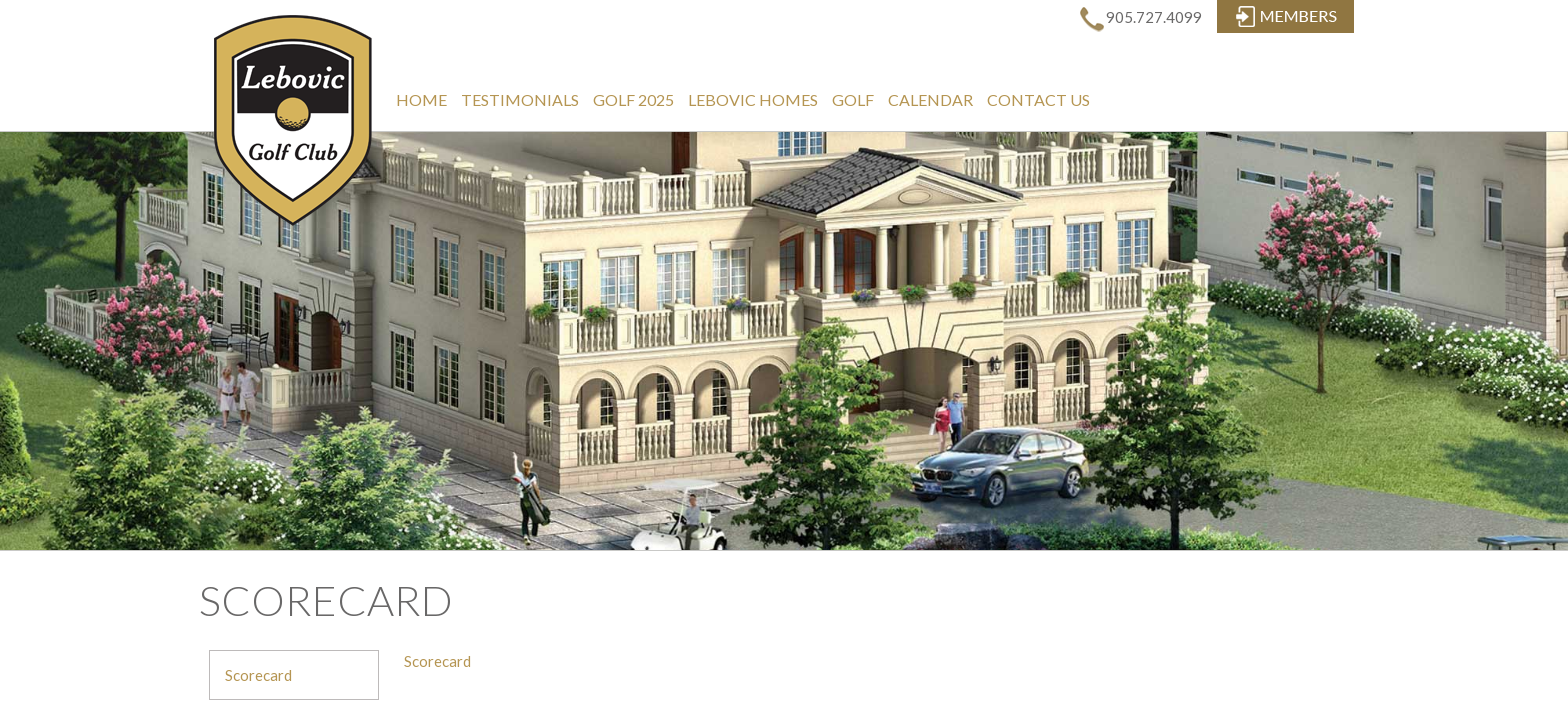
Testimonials (520, 99)
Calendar (930, 99)
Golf (853, 99)
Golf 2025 (633, 99)
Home (421, 99)
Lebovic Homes (753, 99)
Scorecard (258, 675)
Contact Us (1038, 99)
